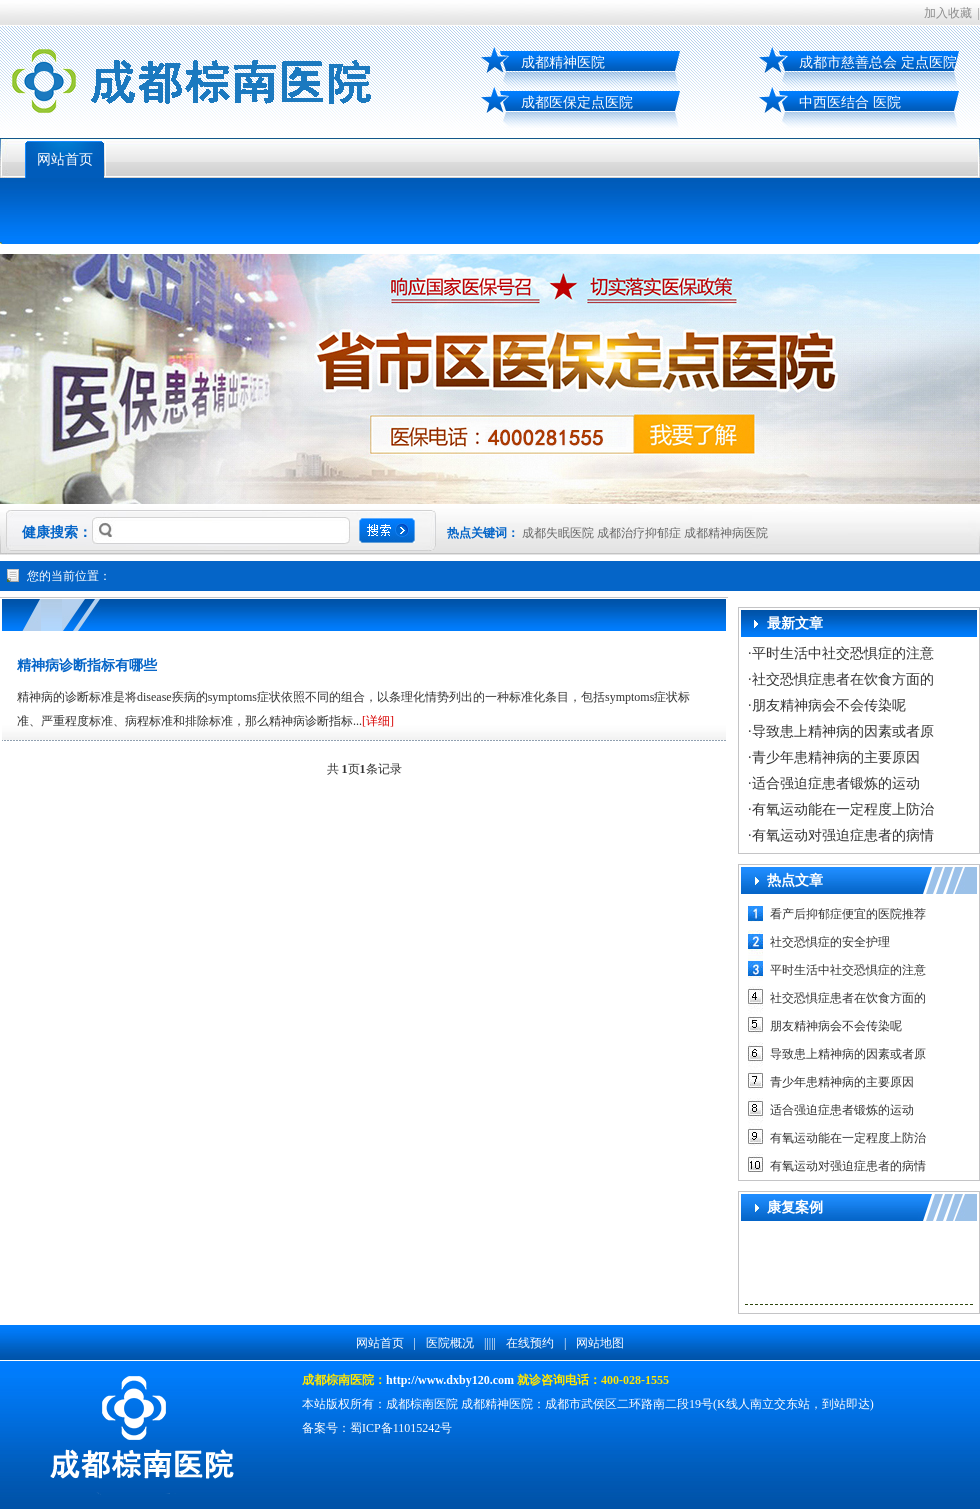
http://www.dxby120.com (450, 1380)
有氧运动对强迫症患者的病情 (843, 835)
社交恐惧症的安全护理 (830, 942)
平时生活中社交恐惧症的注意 (843, 653)
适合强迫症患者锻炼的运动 (836, 783)
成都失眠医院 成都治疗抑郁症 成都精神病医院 (645, 533)
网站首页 (65, 159)
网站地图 (600, 1343)
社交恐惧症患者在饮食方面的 (843, 679)
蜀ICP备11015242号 (401, 1428)
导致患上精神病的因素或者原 (843, 731)
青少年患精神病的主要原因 (836, 757)
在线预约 (530, 1343)
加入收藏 (948, 13)
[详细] (378, 721)
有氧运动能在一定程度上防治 (843, 809)
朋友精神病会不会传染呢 (829, 705)
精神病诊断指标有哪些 (87, 665)
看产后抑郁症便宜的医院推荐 (848, 914)
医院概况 (450, 1343)
